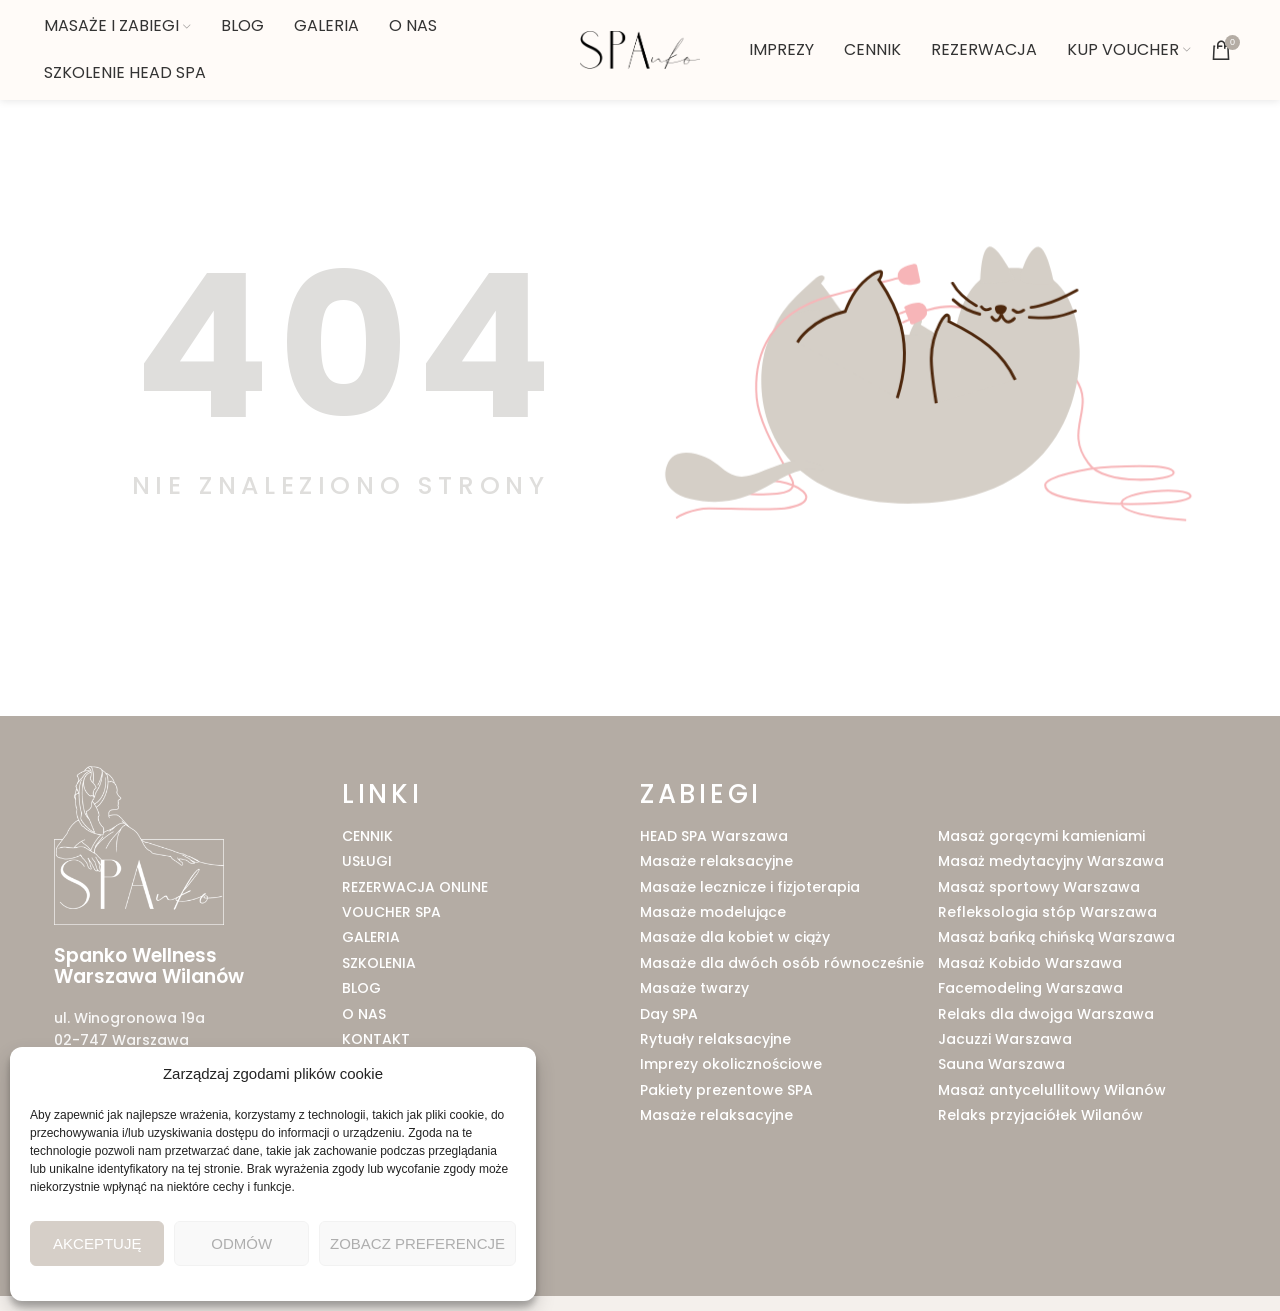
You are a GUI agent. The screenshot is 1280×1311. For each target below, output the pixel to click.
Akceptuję (97, 1243)
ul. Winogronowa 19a (129, 1018)
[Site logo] (640, 49)
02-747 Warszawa (121, 1040)
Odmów (241, 1243)
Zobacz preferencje (417, 1243)
